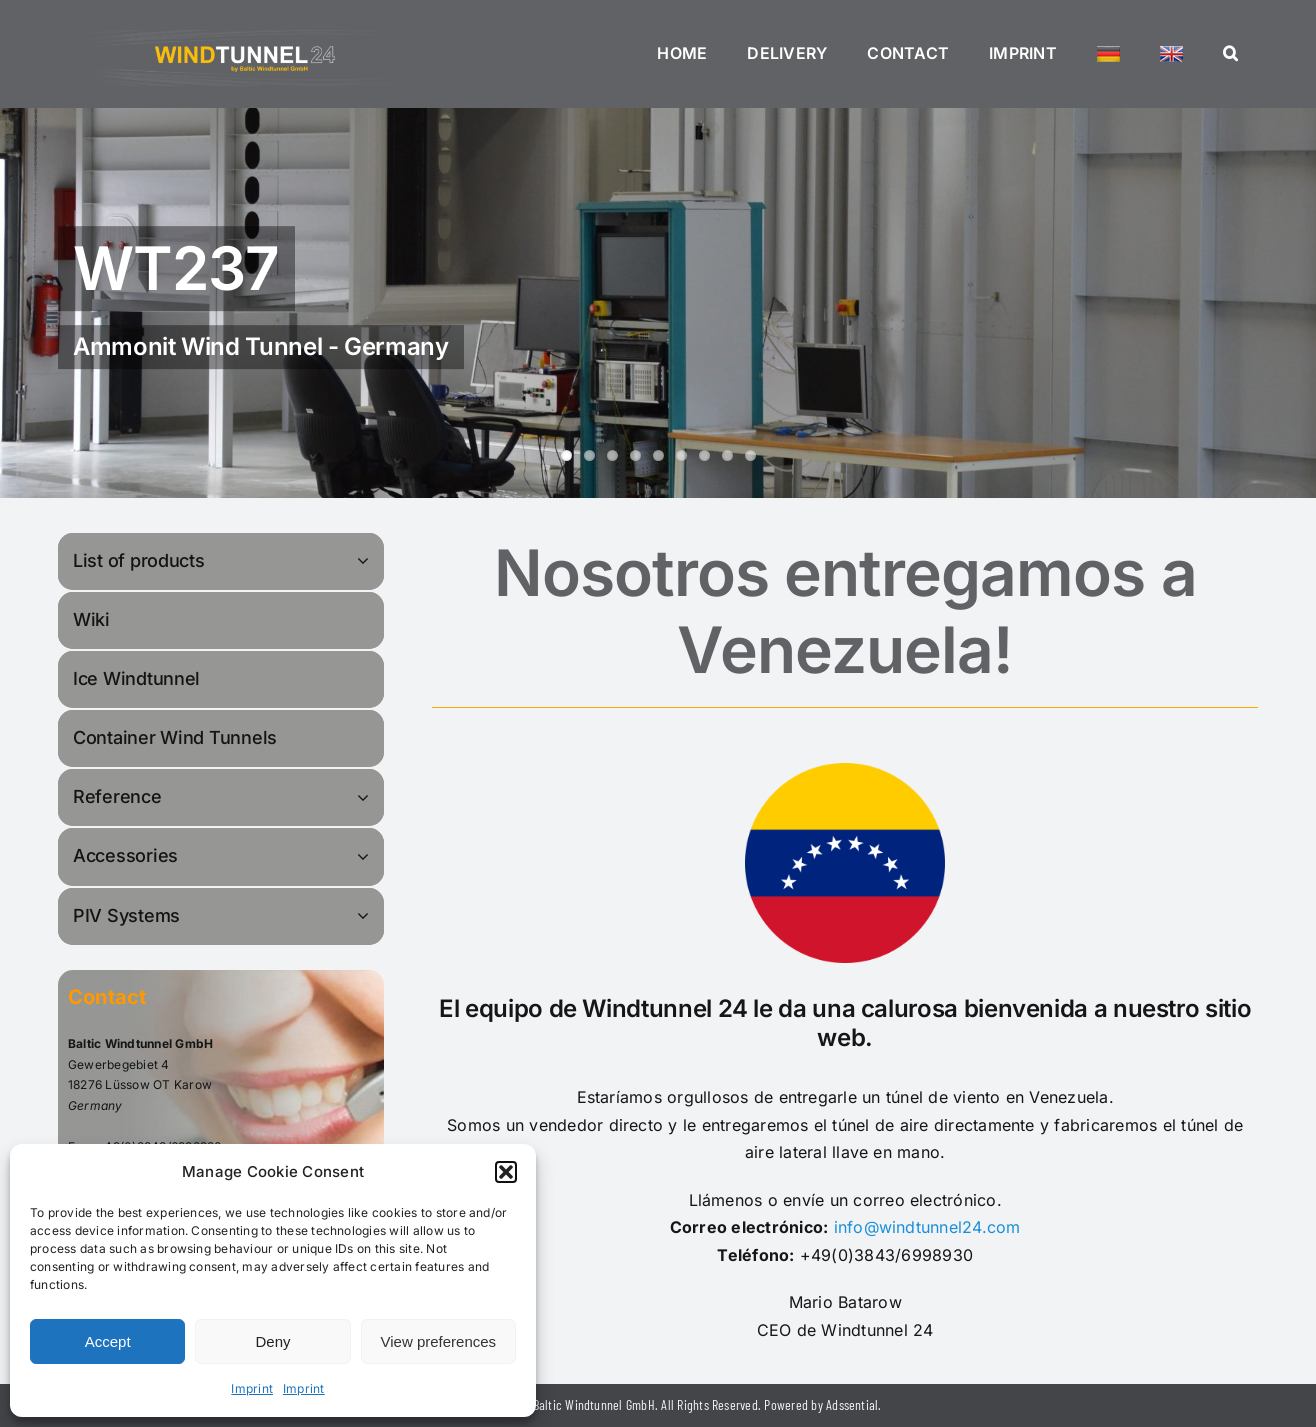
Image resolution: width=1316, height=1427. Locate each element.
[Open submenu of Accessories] (366, 855)
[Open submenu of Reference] (366, 796)
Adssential (852, 1404)
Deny (272, 1341)
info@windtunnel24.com (927, 1227)
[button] (506, 1172)
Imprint (252, 1388)
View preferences (439, 1341)
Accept (108, 1341)
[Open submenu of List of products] (366, 560)
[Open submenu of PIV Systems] (366, 915)
